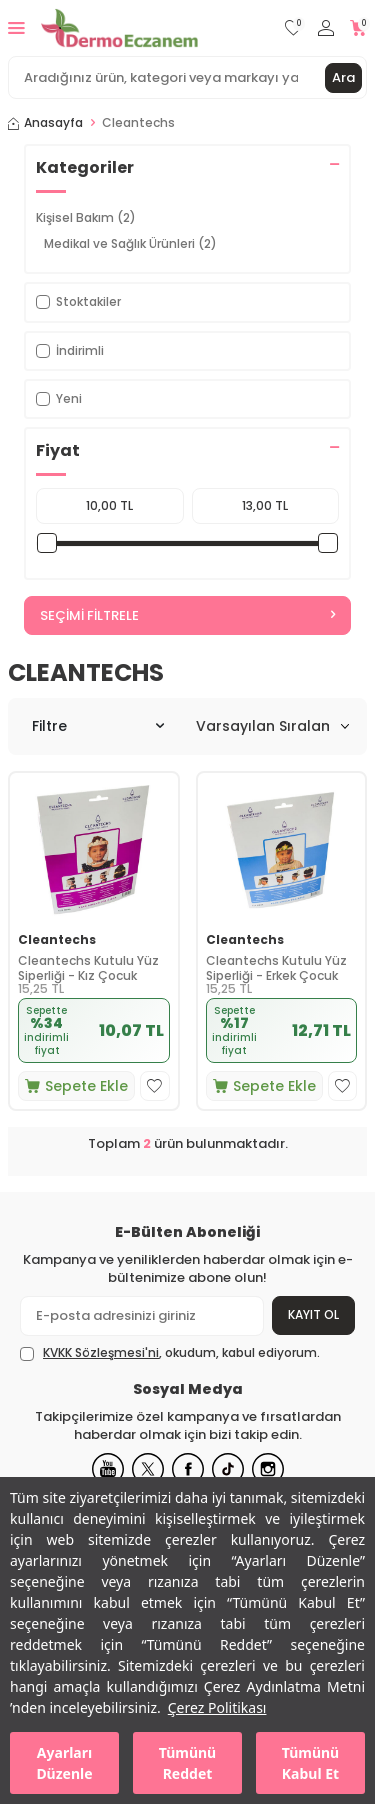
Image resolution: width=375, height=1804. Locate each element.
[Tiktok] (228, 1469)
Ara (343, 77)
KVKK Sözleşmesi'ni (101, 1352)
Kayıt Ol (313, 1314)
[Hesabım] (326, 28)
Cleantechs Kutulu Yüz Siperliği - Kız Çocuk (88, 968)
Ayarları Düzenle (64, 1763)
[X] (148, 1469)
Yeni (59, 398)
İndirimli (70, 350)
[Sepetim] (358, 28)
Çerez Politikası (217, 1707)
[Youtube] (108, 1469)
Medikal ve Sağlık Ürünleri (130, 243)
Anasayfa (45, 123)
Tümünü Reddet (187, 1763)
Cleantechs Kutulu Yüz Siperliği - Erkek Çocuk (276, 968)
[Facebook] (188, 1469)
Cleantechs (57, 940)
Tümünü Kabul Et (310, 1763)
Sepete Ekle (76, 1086)
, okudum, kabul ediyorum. (170, 1353)
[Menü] (16, 27)
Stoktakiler (78, 301)
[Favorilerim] (293, 28)
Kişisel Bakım (86, 217)
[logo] (119, 28)
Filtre (98, 726)
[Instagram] (268, 1469)
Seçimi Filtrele (187, 615)
